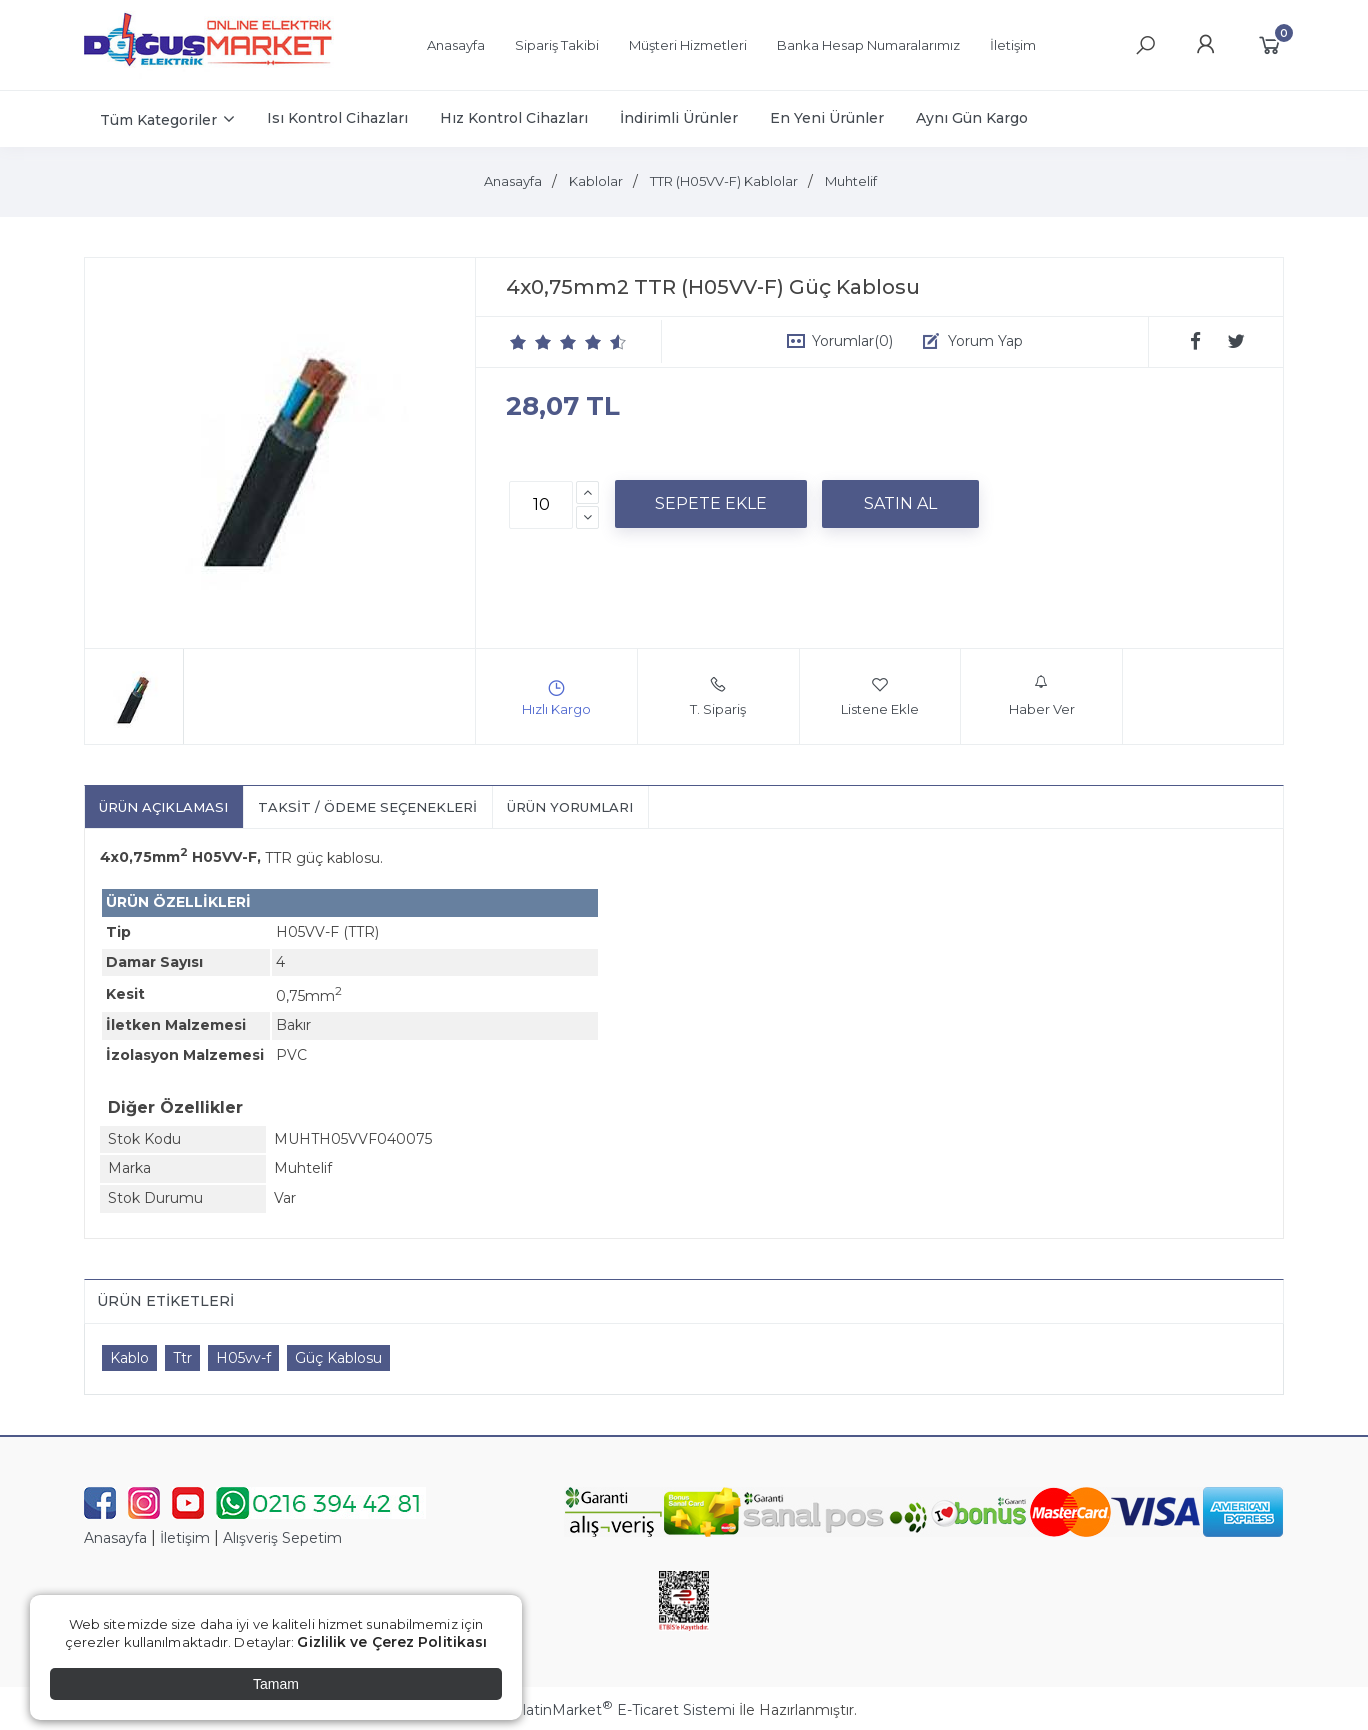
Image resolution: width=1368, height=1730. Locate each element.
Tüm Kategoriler (158, 120)
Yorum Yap (985, 341)
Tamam (276, 1684)
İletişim (185, 1538)
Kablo (129, 1358)
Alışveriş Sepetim (282, 1538)
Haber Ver (1042, 696)
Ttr (182, 1358)
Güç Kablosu (338, 1358)
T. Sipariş (718, 696)
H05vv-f (243, 1358)
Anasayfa (115, 1538)
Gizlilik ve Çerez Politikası (392, 1642)
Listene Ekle (880, 696)
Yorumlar (852, 341)
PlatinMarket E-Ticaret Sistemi (623, 1710)
